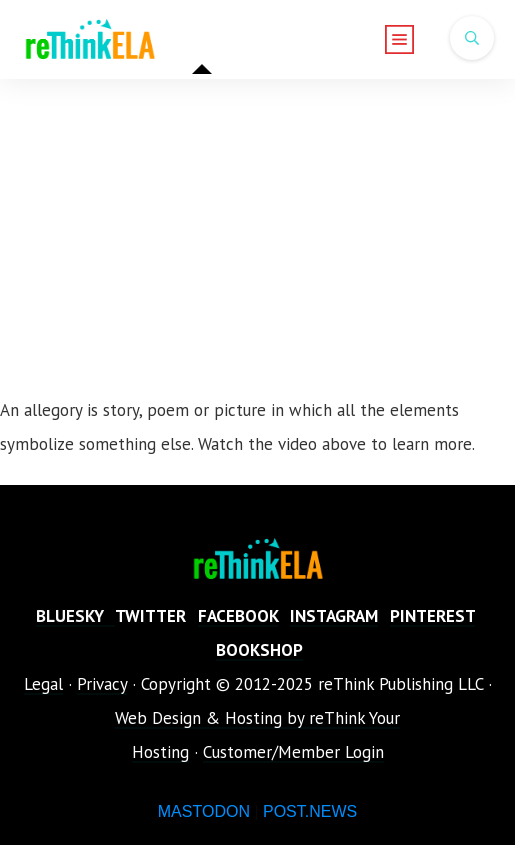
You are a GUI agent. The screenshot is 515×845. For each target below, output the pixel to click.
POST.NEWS (310, 811)
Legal (43, 684)
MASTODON (204, 811)
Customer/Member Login (293, 752)
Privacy (102, 684)
